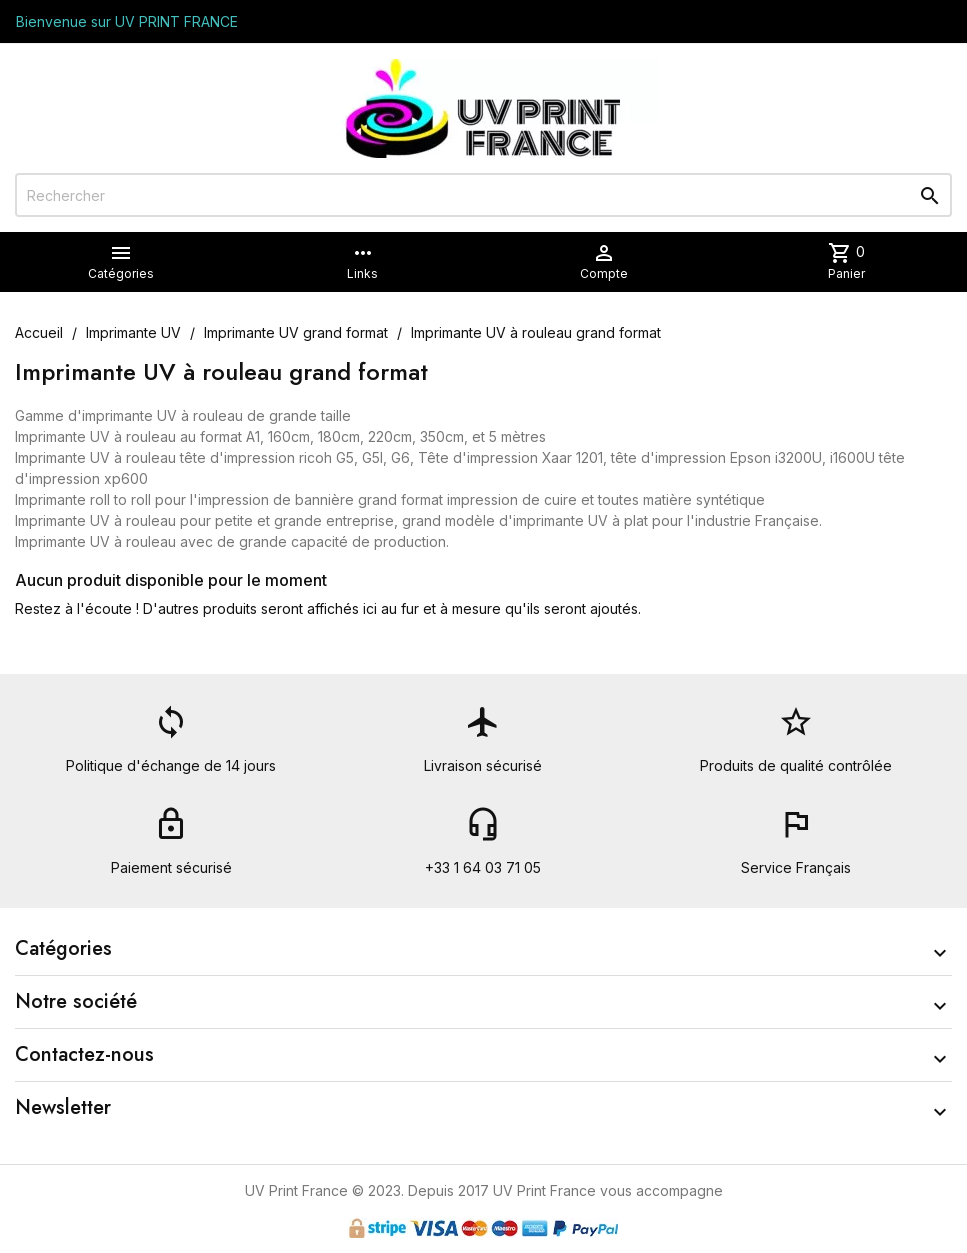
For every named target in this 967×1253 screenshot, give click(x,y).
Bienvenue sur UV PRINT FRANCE (127, 21)
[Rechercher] (483, 195)
